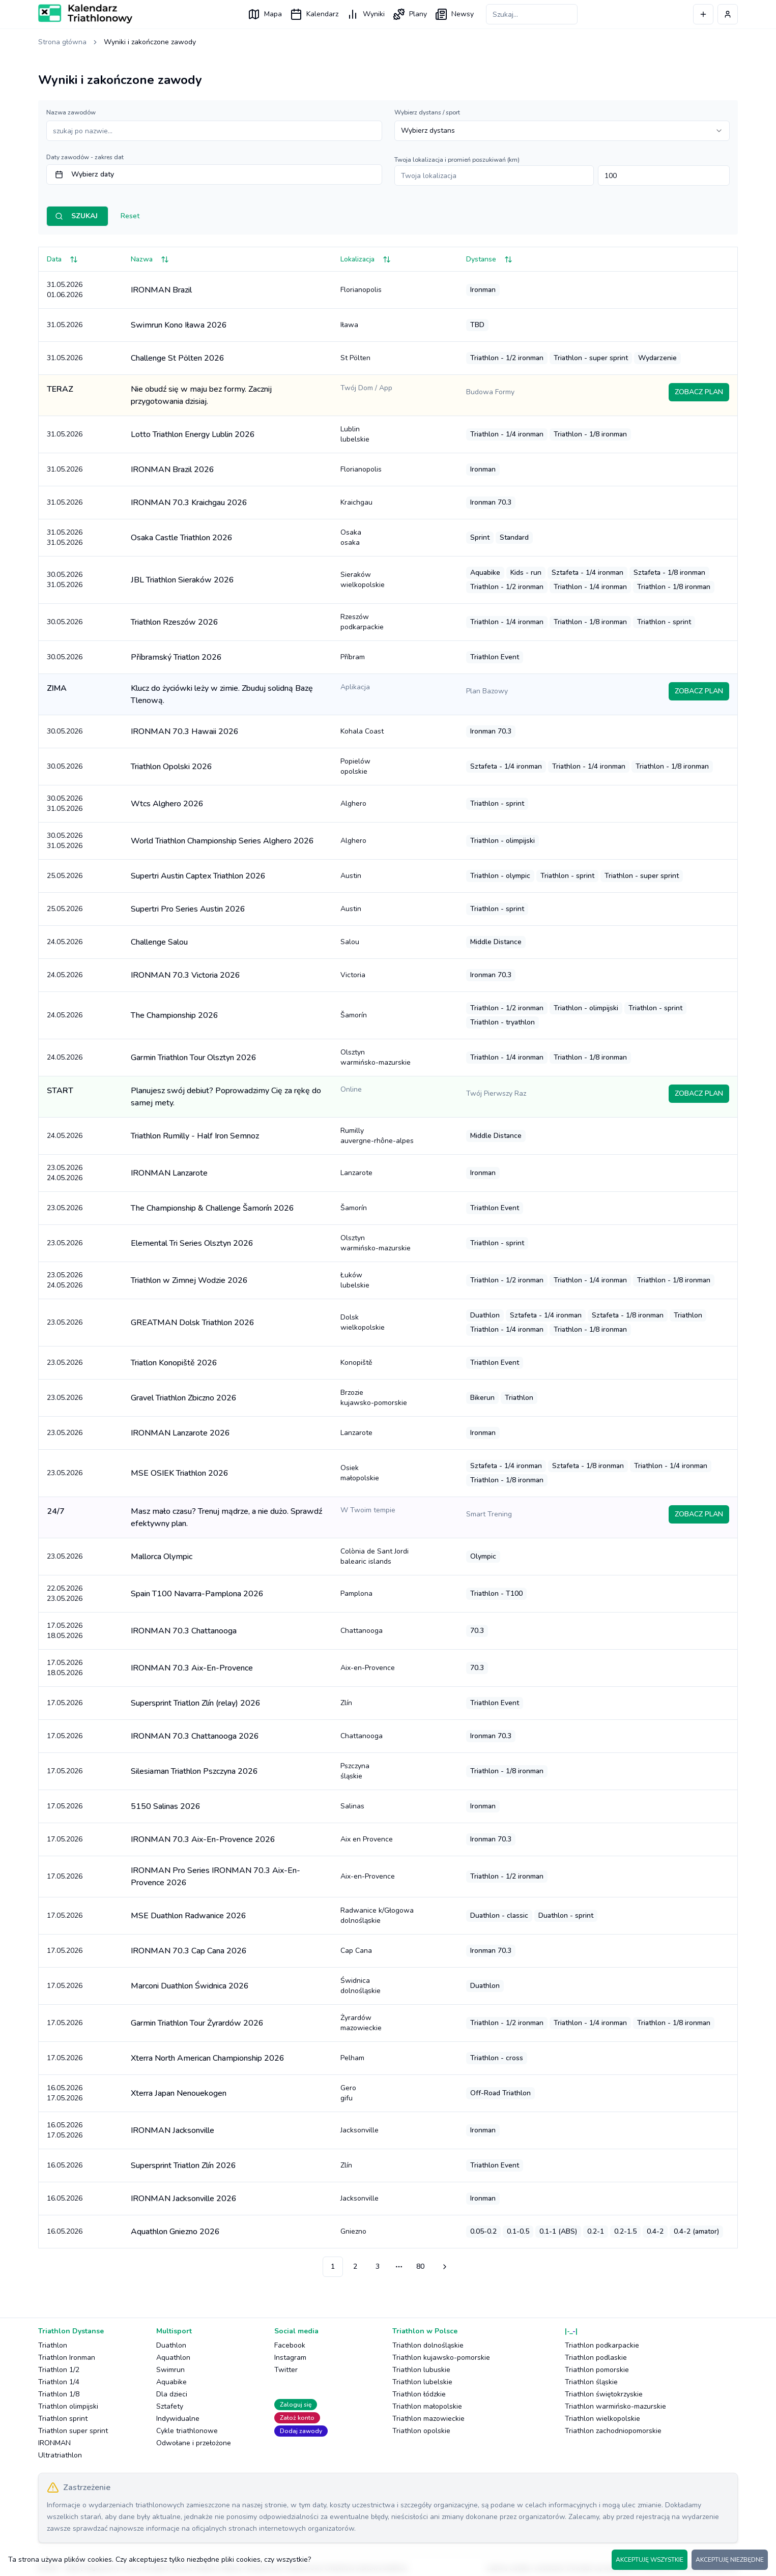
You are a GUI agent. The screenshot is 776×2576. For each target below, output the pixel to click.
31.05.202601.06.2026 (64, 290)
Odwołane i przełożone (193, 2443)
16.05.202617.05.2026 (64, 2093)
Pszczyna (395, 1771)
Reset (130, 216)
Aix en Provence (366, 1839)
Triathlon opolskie (421, 2431)
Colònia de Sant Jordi (395, 1556)
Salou (349, 942)
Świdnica (395, 1986)
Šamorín (353, 1015)
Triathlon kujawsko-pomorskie (441, 2357)
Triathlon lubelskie (422, 2382)
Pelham (352, 2058)
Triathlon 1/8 (58, 2394)
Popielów (395, 766)
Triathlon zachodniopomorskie (613, 2431)
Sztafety (169, 2406)
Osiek (395, 1473)
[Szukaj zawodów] (532, 14)
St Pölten (355, 358)
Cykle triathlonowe (187, 2431)
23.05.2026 (64, 1208)
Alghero (353, 803)
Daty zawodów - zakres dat (85, 157)
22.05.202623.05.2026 (64, 1593)
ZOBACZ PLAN (699, 392)
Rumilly (395, 1136)
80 (420, 2266)
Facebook (289, 2345)
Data (62, 259)
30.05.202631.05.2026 (64, 580)
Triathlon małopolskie (427, 2406)
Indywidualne (177, 2418)
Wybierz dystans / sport (427, 112)
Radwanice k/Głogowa (395, 1916)
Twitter (286, 2370)
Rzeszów (395, 622)
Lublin (395, 434)
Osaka (395, 538)
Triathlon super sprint (73, 2431)
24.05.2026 (64, 942)
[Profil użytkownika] (727, 14)
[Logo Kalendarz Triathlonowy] (85, 13)
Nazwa (150, 259)
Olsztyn (395, 1057)
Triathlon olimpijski (68, 2406)
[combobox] (562, 131)
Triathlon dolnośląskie (428, 2345)
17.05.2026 (64, 1703)
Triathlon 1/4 (58, 2382)
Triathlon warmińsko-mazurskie (615, 2406)
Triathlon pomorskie (597, 2370)
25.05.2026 (64, 876)
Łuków (395, 1280)
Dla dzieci (171, 2394)
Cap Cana (356, 1950)
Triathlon (52, 2345)
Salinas (352, 1806)
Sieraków (395, 580)
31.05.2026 (64, 325)
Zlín (346, 1703)
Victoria (352, 975)
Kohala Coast (362, 731)
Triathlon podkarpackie (602, 2345)
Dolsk (395, 1322)
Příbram (352, 657)
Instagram (290, 2357)
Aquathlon (173, 2357)
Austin (350, 876)
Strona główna (62, 42)
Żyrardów (395, 2023)
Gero (395, 2093)
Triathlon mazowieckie (428, 2418)
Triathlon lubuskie (421, 2370)
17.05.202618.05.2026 (64, 1631)
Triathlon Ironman (66, 2357)
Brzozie (395, 1398)
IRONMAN (54, 2443)
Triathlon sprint (63, 2418)
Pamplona (356, 1593)
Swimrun (170, 2370)
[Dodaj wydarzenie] (703, 14)
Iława (349, 325)
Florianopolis (361, 290)
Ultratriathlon (60, 2455)
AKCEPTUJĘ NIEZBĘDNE (730, 2560)
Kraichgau (356, 502)
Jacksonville (359, 2130)
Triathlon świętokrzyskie (604, 2394)
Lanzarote (356, 1173)
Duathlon (171, 2345)
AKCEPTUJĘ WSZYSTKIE (649, 2560)
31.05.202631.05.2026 (64, 537)
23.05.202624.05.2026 (64, 1173)
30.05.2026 (64, 622)
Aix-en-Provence (367, 1668)
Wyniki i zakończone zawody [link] (150, 42)
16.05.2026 (64, 2165)
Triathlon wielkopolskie (602, 2418)
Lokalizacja (365, 259)
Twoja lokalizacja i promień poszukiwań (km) (457, 160)
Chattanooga (361, 1630)
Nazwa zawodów (71, 112)
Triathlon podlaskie (596, 2357)
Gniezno (353, 2231)
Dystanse (489, 259)
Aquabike (171, 2382)
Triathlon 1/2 (58, 2370)
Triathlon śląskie (591, 2382)
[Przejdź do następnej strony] (443, 2267)
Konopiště (356, 1362)
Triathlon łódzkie (419, 2394)
